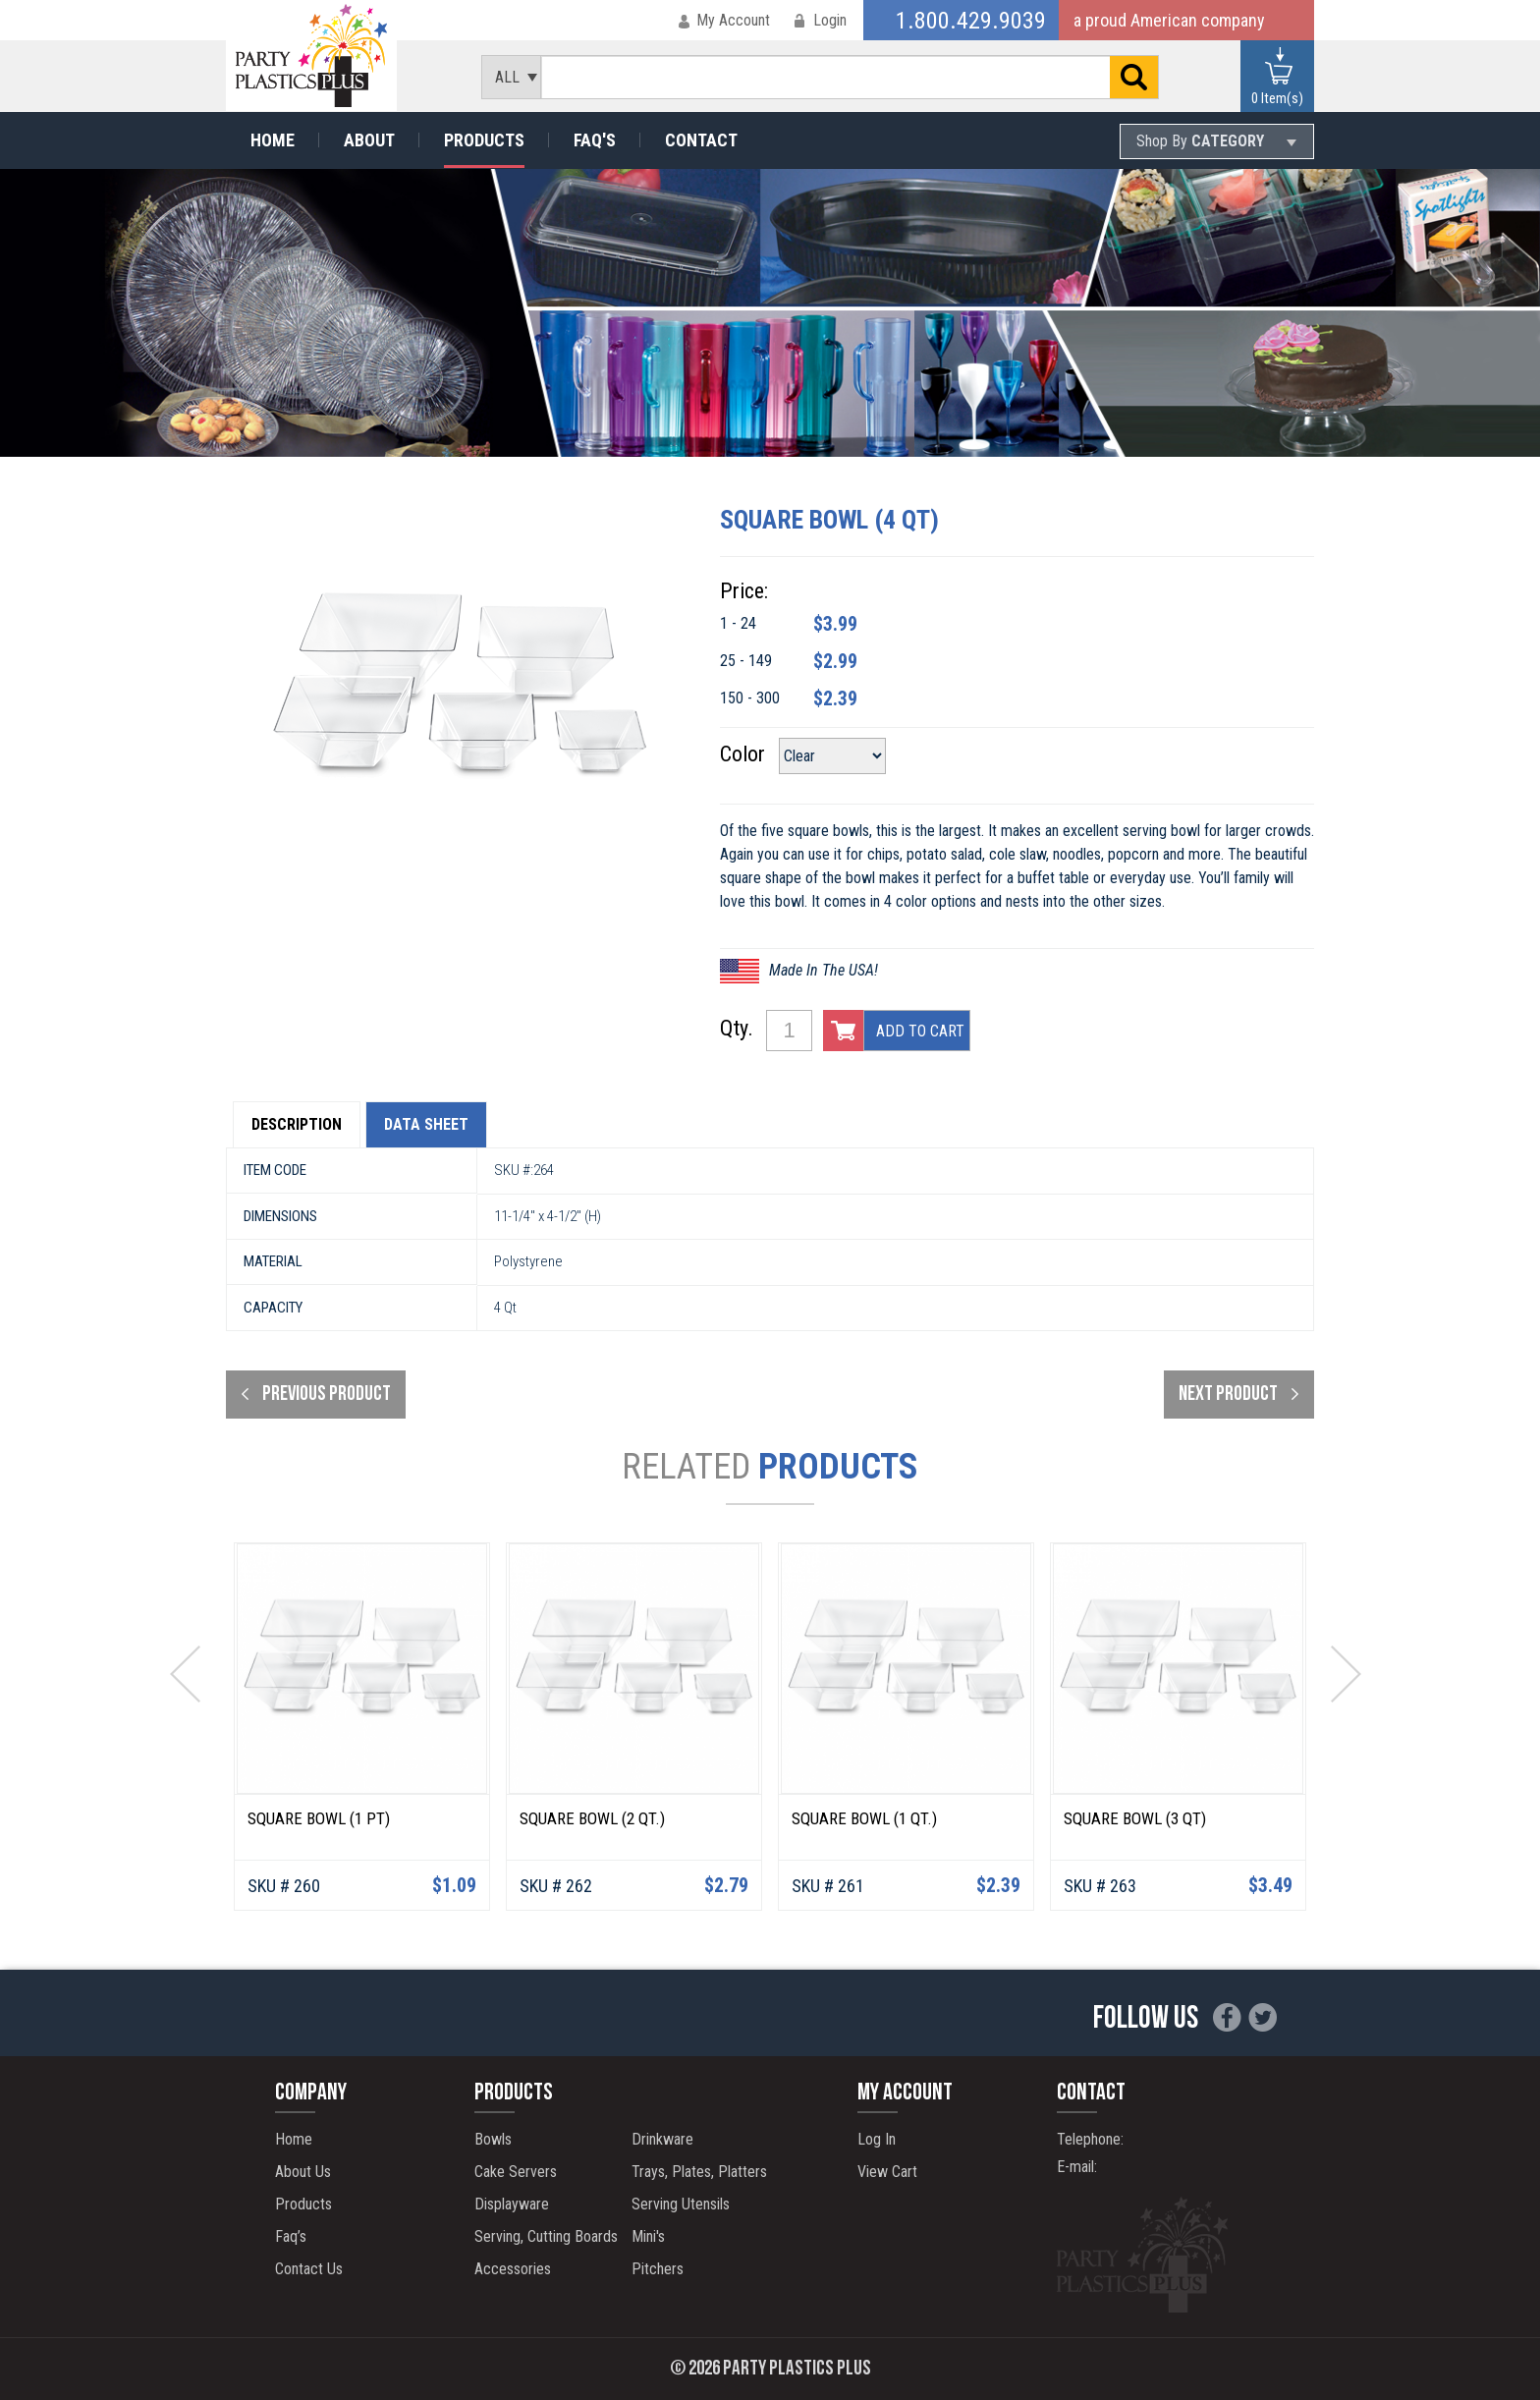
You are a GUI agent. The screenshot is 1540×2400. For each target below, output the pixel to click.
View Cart (887, 2171)
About (369, 140)
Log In (876, 2139)
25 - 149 (746, 660)
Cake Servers (515, 2171)
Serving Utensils (681, 2204)
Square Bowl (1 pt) (319, 1818)
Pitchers (658, 2269)
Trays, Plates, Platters (699, 2171)
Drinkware (662, 2139)
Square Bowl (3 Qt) (1135, 1818)
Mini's (648, 2236)
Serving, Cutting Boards (546, 2236)
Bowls (493, 2139)
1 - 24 (738, 623)
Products (484, 140)
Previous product (326, 1394)
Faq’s (290, 2236)
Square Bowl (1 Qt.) (864, 1818)
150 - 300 (750, 698)
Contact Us (309, 2269)
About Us (303, 2171)
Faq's (595, 140)
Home (272, 140)
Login (830, 20)
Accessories (512, 2269)
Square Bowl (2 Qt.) (592, 1818)
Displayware (511, 2204)
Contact (701, 140)
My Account (733, 20)
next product (1228, 1394)
